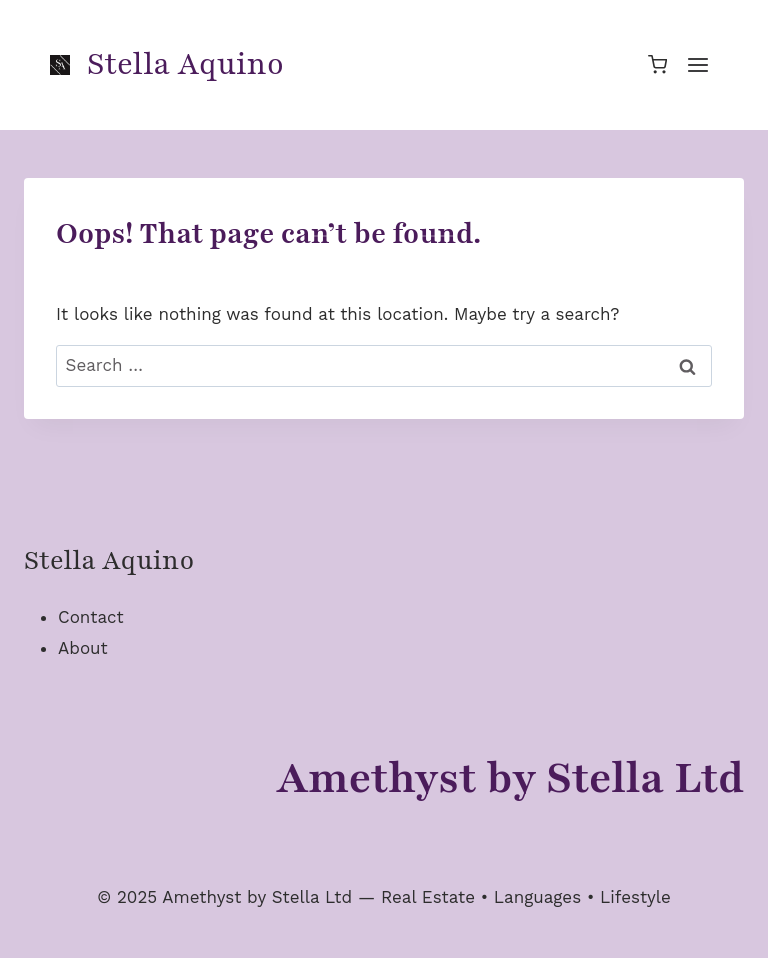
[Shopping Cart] (657, 64)
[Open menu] (697, 64)
